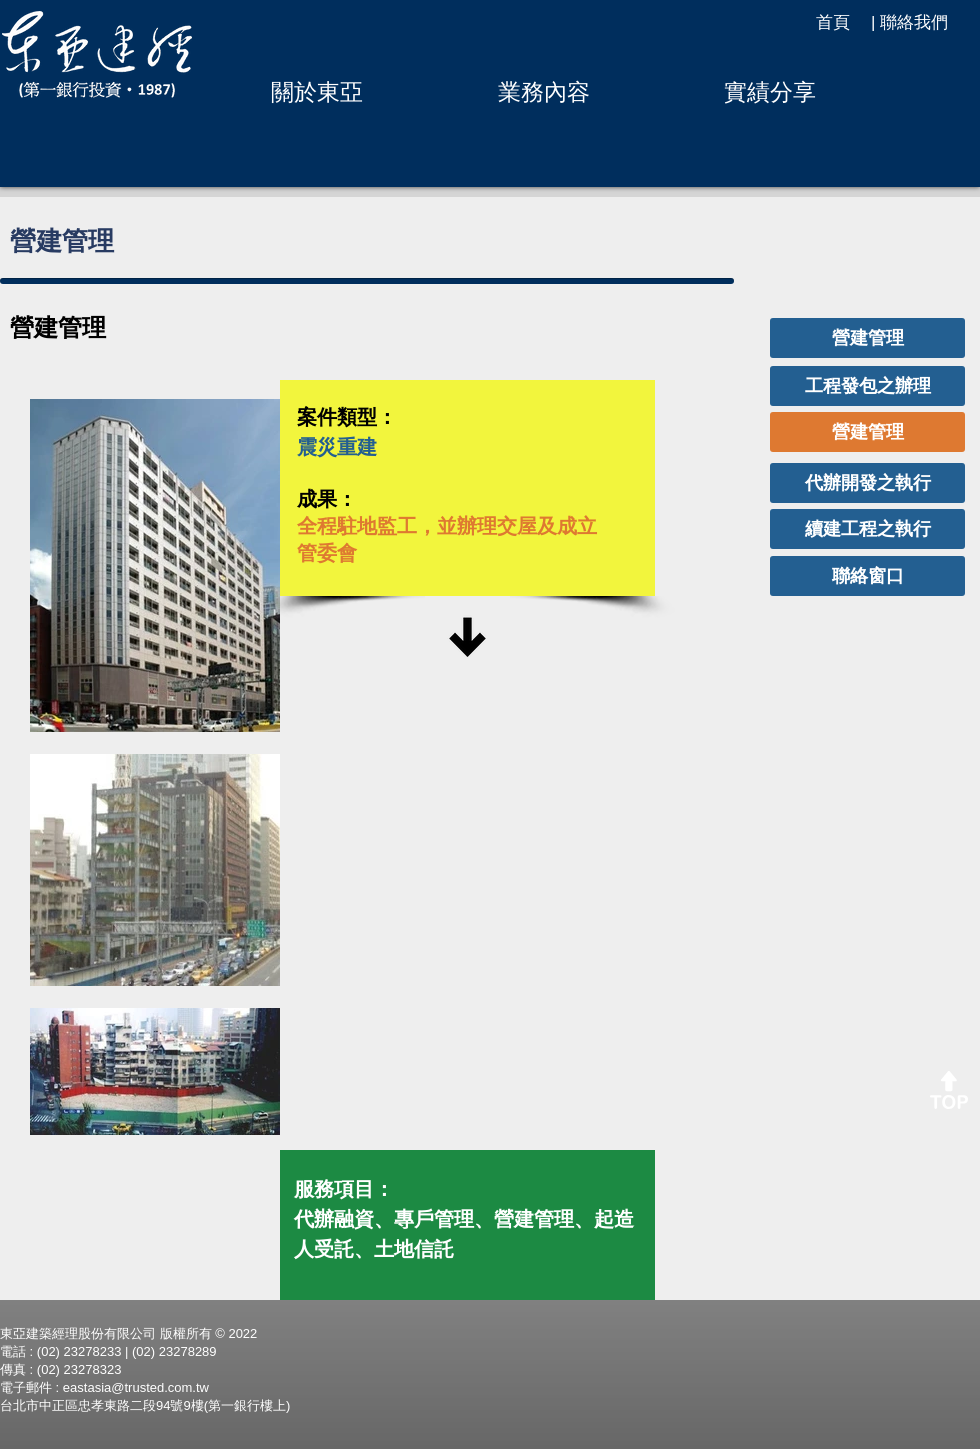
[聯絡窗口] (867, 576)
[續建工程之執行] (867, 529)
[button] (316, 92)
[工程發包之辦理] (867, 386)
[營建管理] (867, 338)
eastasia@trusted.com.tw (136, 1387)
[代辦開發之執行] (867, 483)
